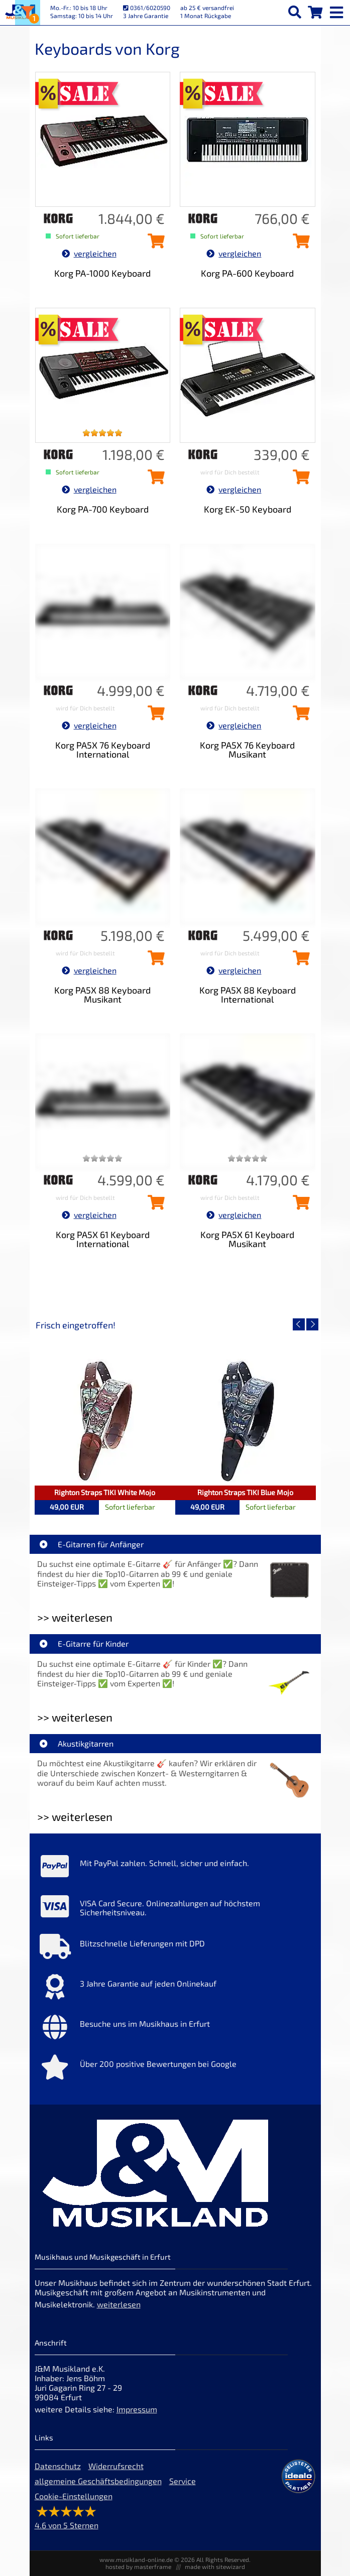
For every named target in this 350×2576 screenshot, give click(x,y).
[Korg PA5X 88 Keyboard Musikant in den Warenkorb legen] (154, 960)
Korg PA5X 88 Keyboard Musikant (102, 995)
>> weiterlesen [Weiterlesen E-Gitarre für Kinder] (74, 1717)
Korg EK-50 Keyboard (247, 509)
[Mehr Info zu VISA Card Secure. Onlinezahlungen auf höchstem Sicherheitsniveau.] (175, 1909)
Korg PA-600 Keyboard (247, 273)
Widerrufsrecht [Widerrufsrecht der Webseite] (116, 2466)
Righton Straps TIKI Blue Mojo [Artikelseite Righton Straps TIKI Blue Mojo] (245, 1492)
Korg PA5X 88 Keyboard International (247, 995)
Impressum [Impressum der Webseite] (136, 2409)
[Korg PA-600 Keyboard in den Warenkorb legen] (299, 244)
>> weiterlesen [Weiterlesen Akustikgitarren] (74, 1816)
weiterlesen (119, 2304)
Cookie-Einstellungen (73, 2496)
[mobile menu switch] (337, 10)
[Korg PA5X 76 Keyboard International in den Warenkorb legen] (154, 715)
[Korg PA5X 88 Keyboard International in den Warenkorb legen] (299, 960)
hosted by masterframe (138, 2566)
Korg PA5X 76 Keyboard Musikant (247, 750)
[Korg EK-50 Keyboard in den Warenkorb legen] (299, 479)
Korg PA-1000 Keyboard (102, 273)
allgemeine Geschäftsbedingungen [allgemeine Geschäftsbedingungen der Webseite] (98, 2481)
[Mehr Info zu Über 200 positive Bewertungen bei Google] (175, 2069)
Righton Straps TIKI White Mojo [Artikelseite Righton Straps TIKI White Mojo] (104, 1492)
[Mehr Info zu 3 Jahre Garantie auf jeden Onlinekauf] (175, 1989)
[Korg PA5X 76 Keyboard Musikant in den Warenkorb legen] (299, 715)
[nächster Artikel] (312, 1324)
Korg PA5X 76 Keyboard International (102, 750)
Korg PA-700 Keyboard (103, 509)
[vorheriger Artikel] (299, 1324)
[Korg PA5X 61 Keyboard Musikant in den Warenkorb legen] (299, 1205)
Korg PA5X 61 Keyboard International (103, 1239)
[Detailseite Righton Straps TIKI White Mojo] (105, 1420)
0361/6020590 (146, 7)
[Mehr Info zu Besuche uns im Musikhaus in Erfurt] (175, 2029)
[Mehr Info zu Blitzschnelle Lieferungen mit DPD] (175, 1949)
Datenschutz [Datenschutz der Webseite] (58, 2466)
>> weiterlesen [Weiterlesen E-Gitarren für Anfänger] (74, 1617)
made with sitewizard (215, 2566)
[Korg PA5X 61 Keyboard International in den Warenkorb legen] (154, 1205)
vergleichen (89, 253)
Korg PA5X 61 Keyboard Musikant (247, 1239)
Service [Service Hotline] (182, 2481)
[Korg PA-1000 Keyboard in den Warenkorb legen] (154, 244)
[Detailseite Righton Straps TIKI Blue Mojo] (245, 1420)
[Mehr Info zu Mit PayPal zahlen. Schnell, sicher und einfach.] (175, 1869)
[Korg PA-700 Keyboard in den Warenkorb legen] (154, 479)
